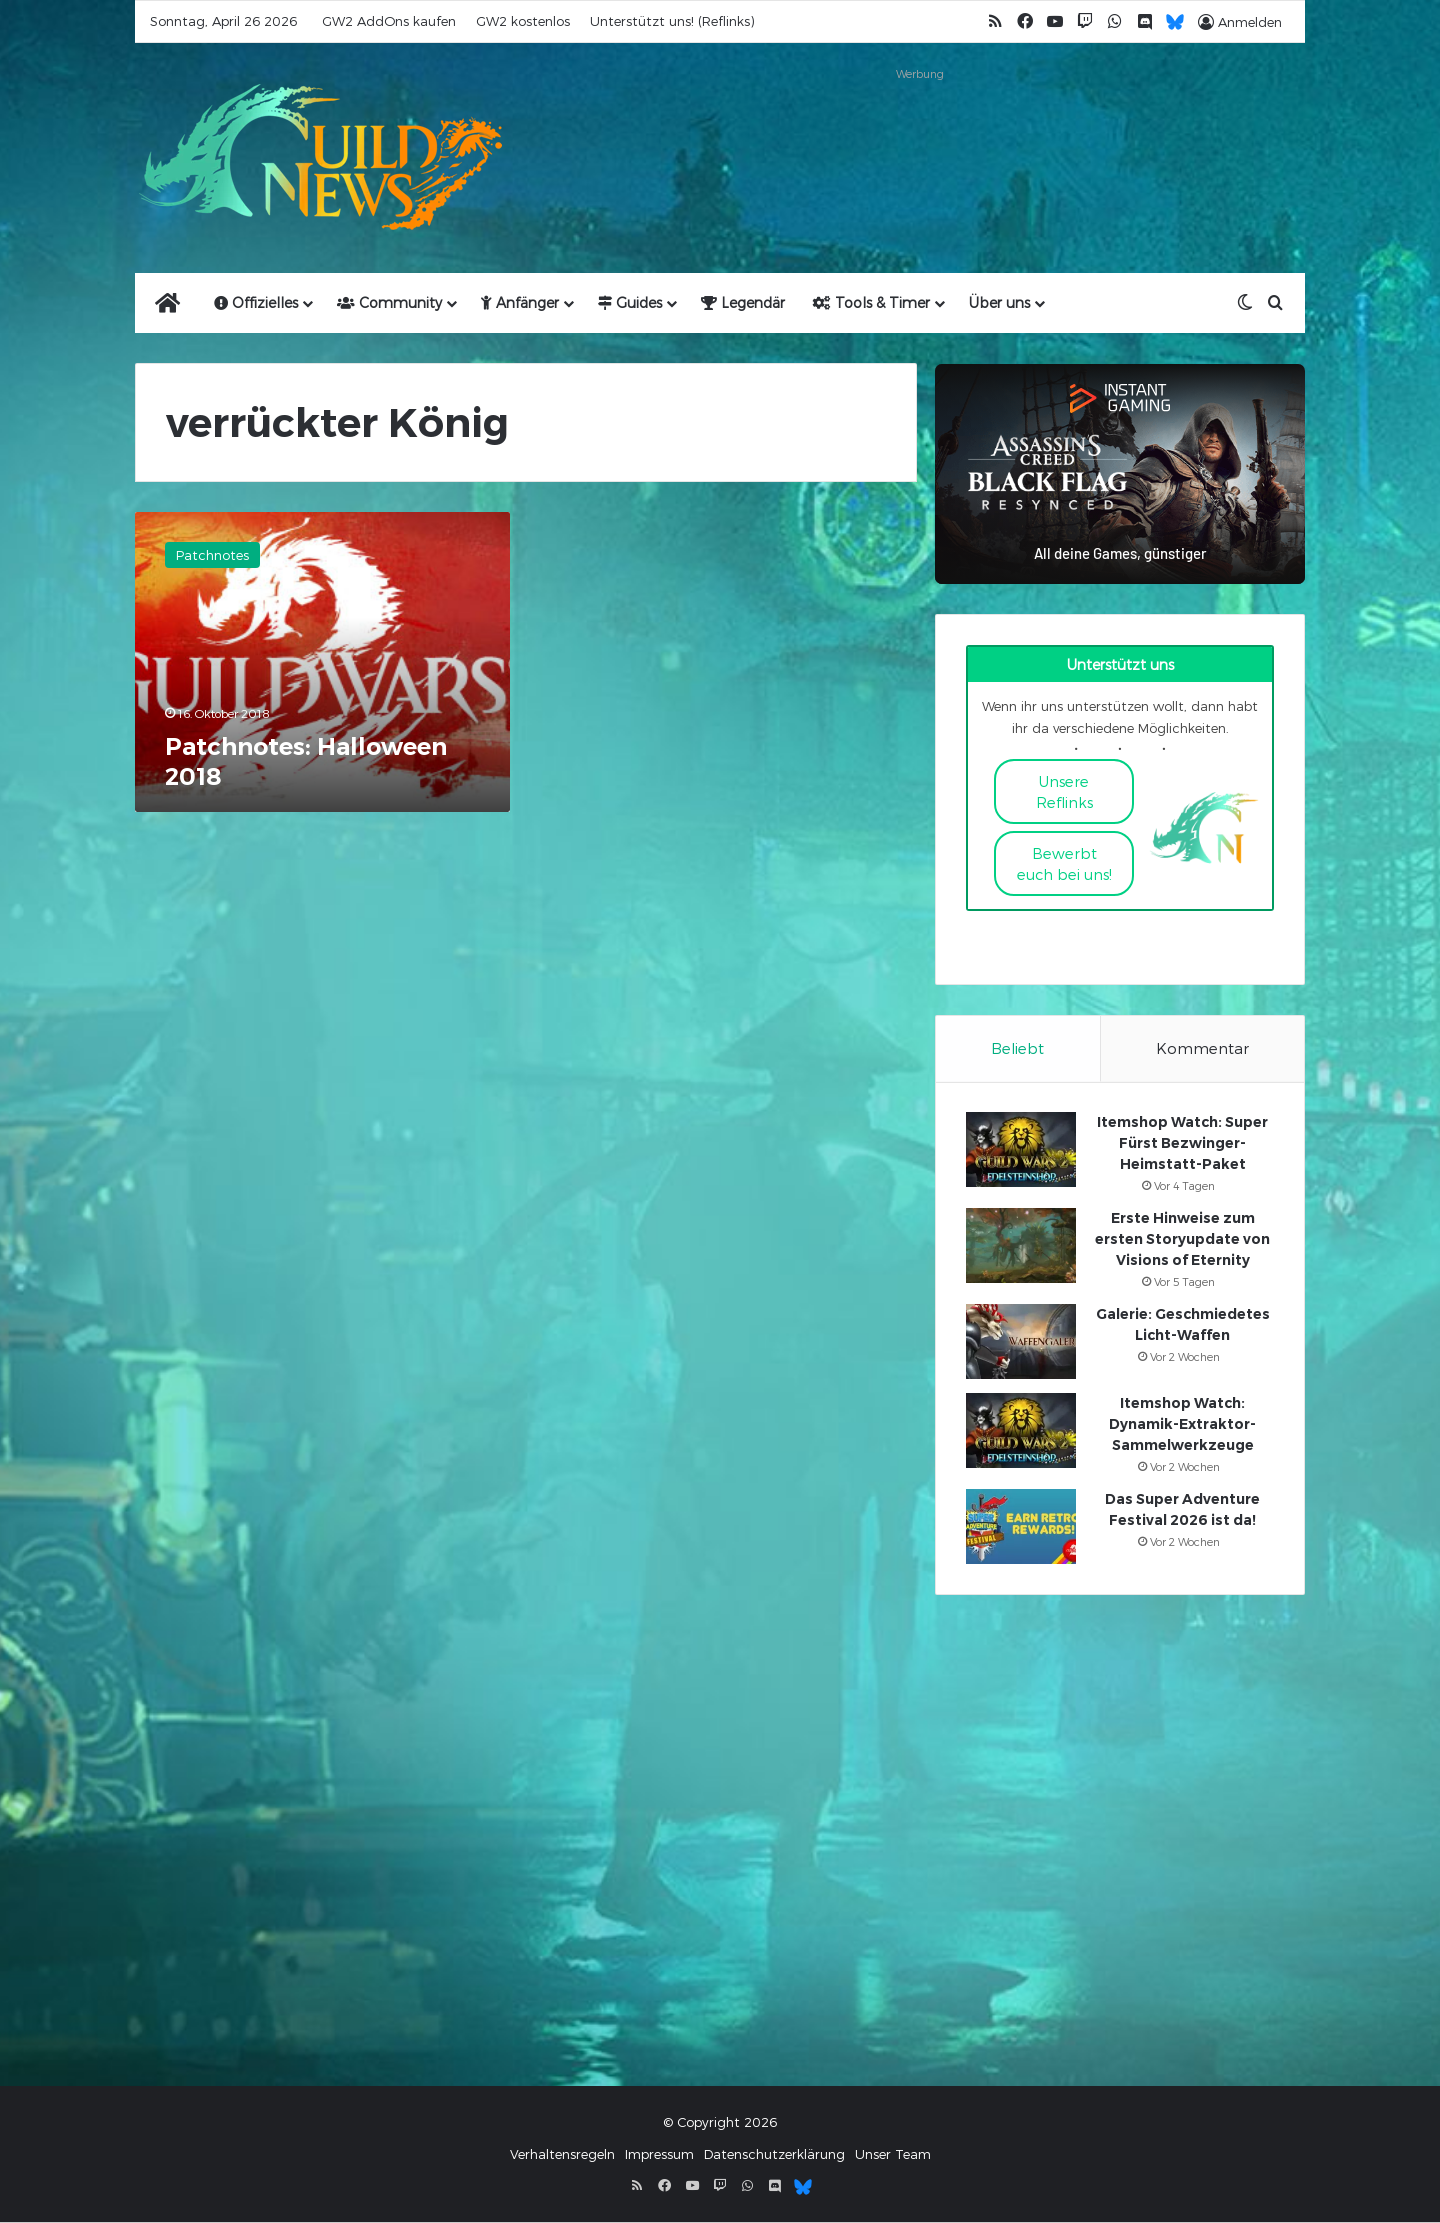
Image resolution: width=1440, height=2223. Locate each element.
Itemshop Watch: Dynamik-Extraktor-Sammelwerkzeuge (1182, 1425)
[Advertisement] (920, 132)
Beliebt (1017, 1048)
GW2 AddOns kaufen (389, 21)
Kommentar (1202, 1048)
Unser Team (893, 2155)
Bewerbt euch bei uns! (1064, 863)
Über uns (999, 302)
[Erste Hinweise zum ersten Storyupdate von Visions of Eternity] (1021, 1246)
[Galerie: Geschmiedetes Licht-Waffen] (1021, 1342)
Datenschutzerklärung (774, 2155)
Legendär (743, 302)
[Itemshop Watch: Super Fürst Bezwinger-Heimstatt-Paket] (1021, 1150)
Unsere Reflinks (1064, 791)
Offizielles (256, 302)
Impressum (659, 2155)
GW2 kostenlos (523, 21)
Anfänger (520, 302)
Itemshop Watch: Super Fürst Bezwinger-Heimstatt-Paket (1182, 1144)
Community (389, 302)
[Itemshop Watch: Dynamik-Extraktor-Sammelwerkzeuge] (1021, 1431)
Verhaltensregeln (562, 2155)
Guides (630, 302)
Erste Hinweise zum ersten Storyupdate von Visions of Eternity (1182, 1240)
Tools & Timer (871, 302)
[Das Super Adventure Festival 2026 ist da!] (1021, 1527)
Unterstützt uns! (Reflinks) (672, 21)
